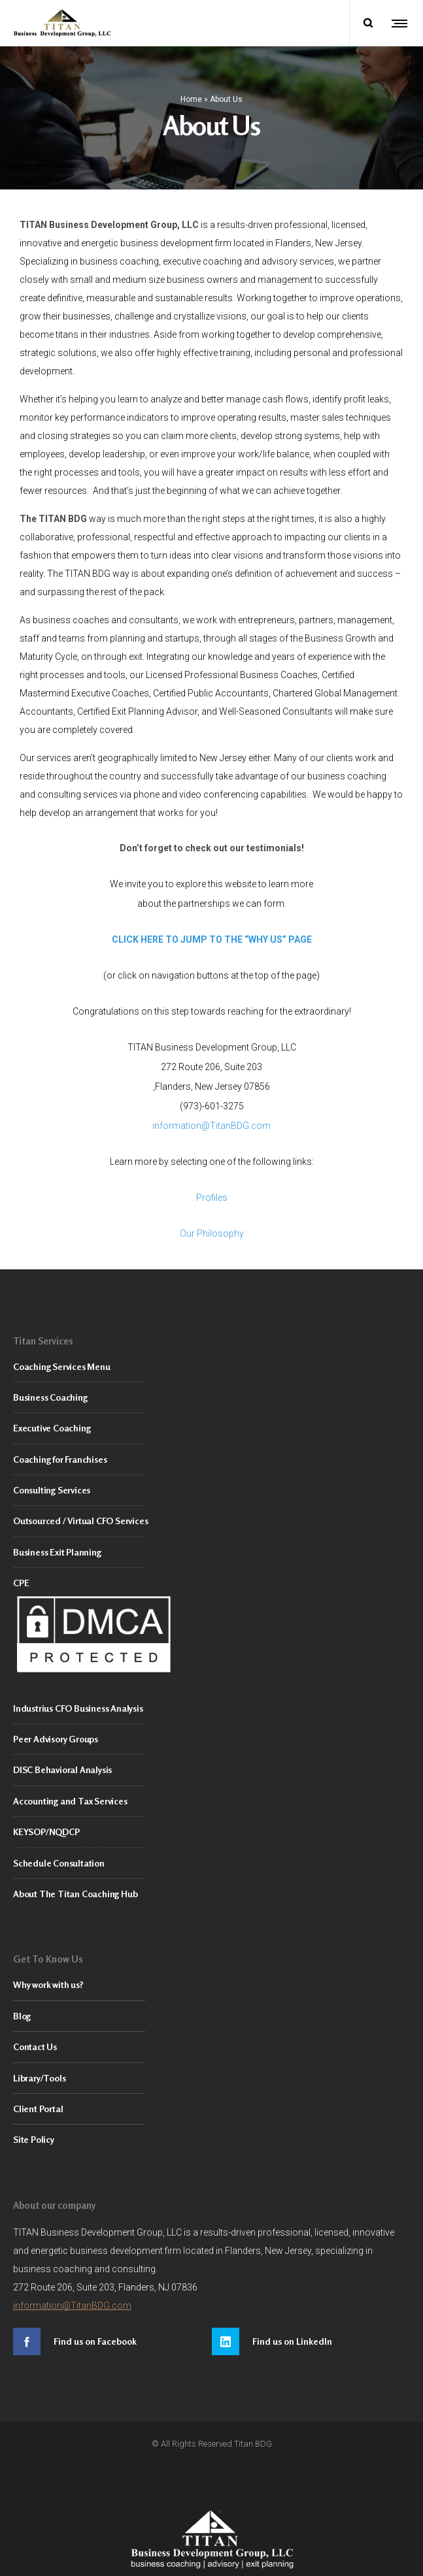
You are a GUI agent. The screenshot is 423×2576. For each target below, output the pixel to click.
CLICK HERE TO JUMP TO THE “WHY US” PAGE (212, 933)
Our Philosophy (212, 1227)
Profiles (212, 1191)
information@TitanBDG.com (211, 1120)
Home (191, 96)
